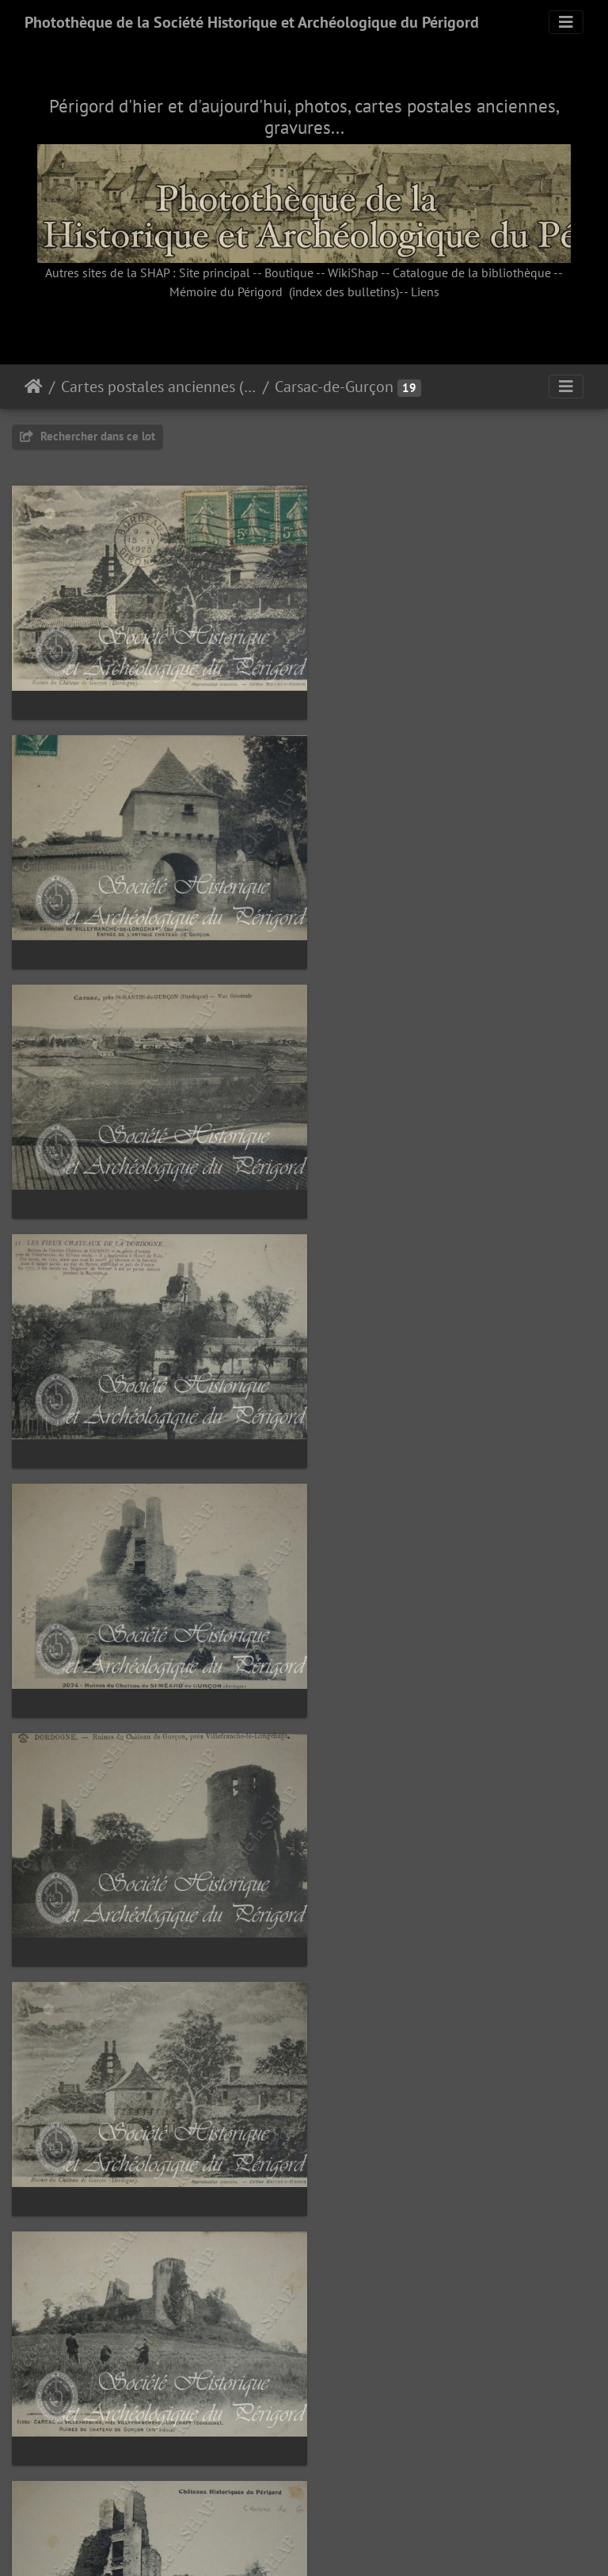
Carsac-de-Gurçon (334, 386)
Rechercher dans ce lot (87, 436)
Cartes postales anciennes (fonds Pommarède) (158, 386)
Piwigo (340, 2543)
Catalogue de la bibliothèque (472, 272)
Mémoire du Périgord (226, 291)
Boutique (289, 272)
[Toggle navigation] (566, 22)
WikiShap (353, 272)
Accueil (34, 386)
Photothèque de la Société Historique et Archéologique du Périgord (252, 22)
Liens (425, 291)
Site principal (214, 272)
